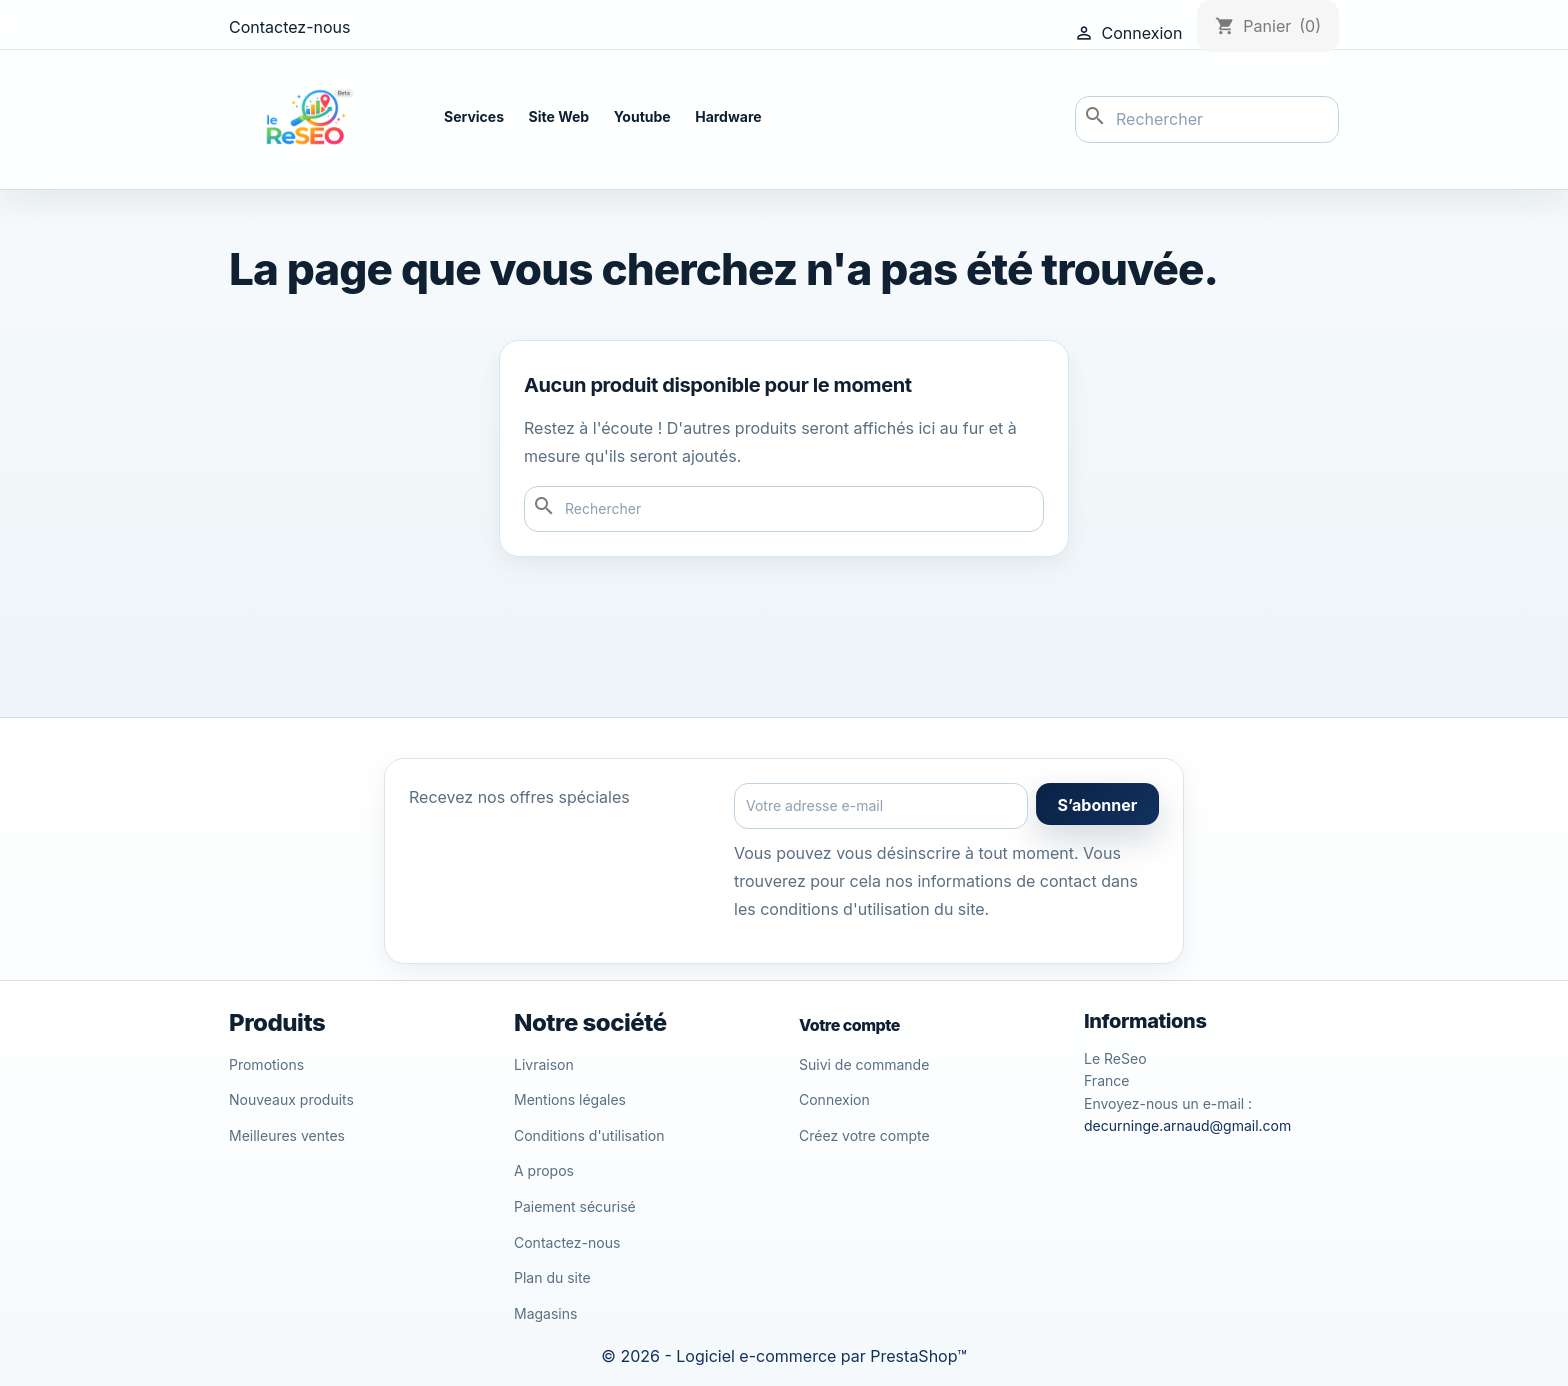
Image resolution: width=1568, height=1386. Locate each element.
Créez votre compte (864, 1135)
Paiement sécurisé (575, 1206)
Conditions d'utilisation (589, 1135)
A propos (544, 1170)
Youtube (642, 116)
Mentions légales (570, 1099)
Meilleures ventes (287, 1135)
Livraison (544, 1064)
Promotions (266, 1064)
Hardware (728, 116)
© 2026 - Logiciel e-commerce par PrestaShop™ (783, 1356)
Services (474, 116)
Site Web (559, 116)
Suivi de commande (864, 1064)
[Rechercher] (1207, 120)
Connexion (834, 1099)
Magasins (545, 1313)
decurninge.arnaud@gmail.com (1187, 1125)
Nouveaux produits (291, 1099)
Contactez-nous (290, 27)
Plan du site (552, 1277)
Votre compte (849, 1025)
